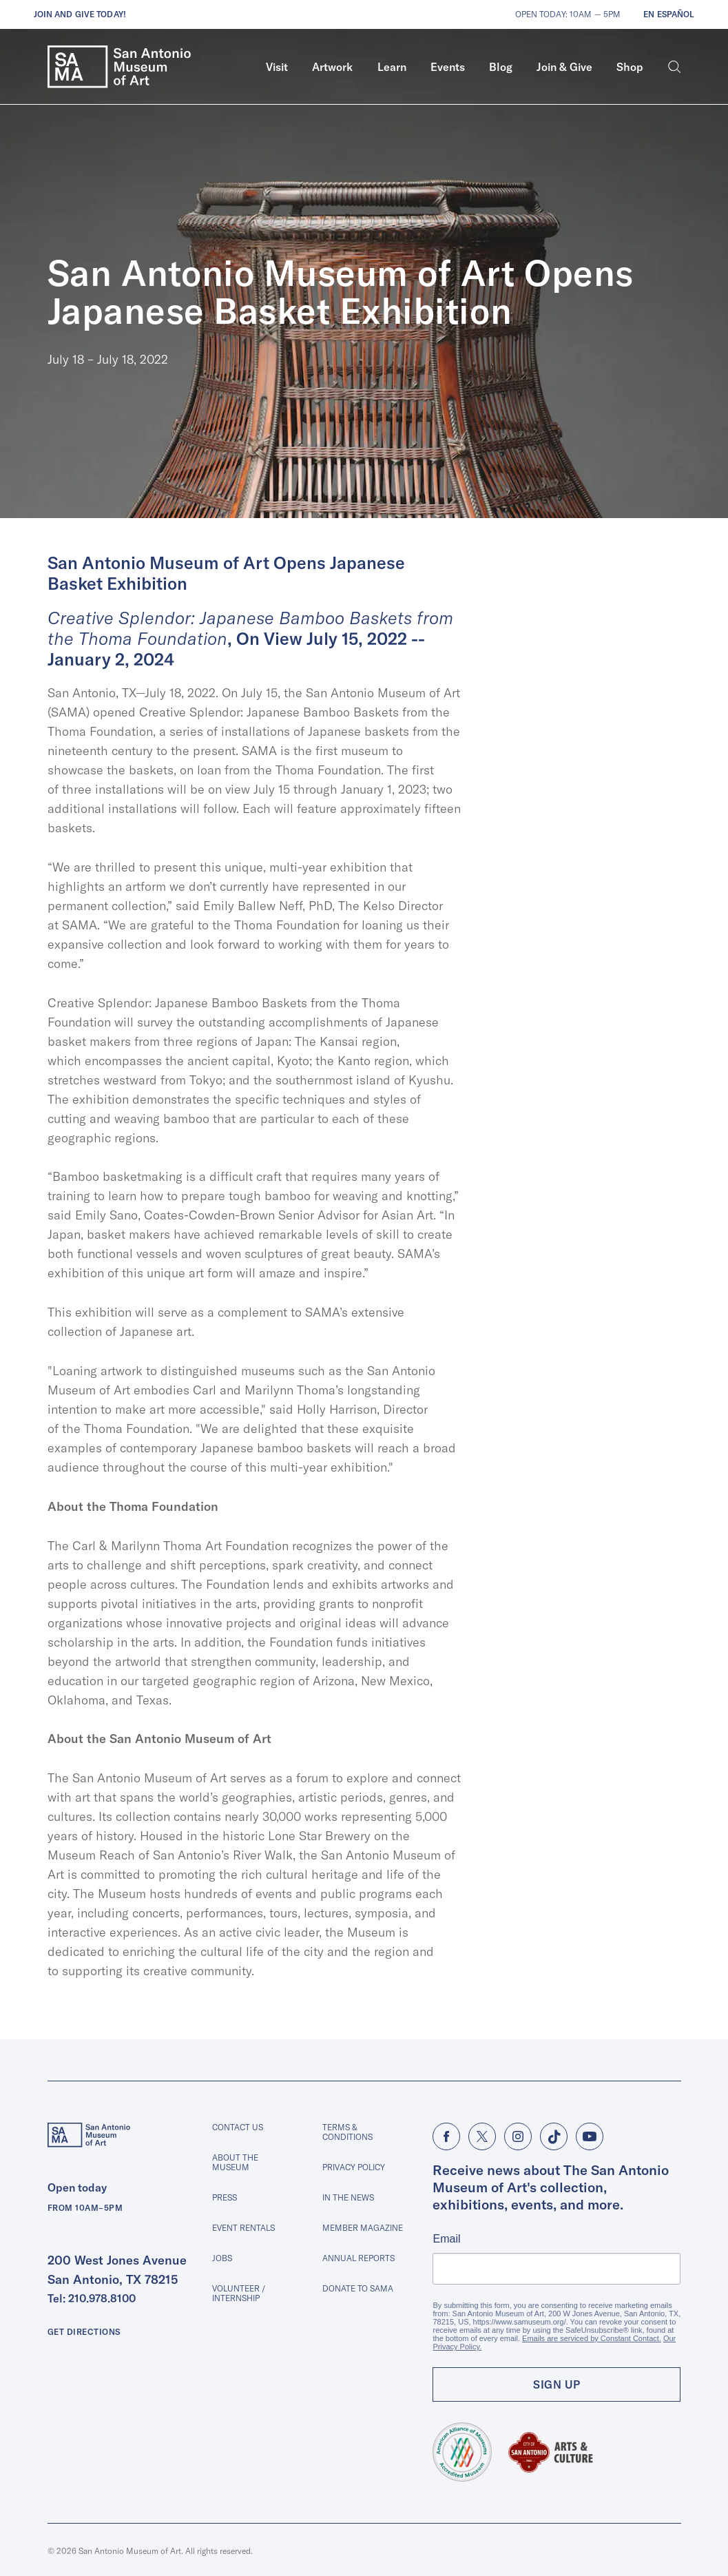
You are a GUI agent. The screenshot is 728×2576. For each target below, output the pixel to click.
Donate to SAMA (357, 2288)
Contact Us (237, 2127)
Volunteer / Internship (238, 2293)
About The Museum (235, 2162)
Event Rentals (243, 2228)
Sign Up (557, 2384)
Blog (500, 67)
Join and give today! (80, 14)
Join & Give (564, 67)
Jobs (222, 2258)
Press (224, 2197)
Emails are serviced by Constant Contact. (591, 2338)
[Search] (674, 67)
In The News (348, 2197)
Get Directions (84, 2332)
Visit (277, 67)
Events (447, 67)
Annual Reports (358, 2258)
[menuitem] (277, 66)
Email (446, 2239)
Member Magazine (362, 2228)
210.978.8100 (102, 2298)
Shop (629, 67)
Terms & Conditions (347, 2132)
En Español (668, 14)
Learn (391, 67)
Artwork (332, 67)
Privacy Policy (353, 2167)
